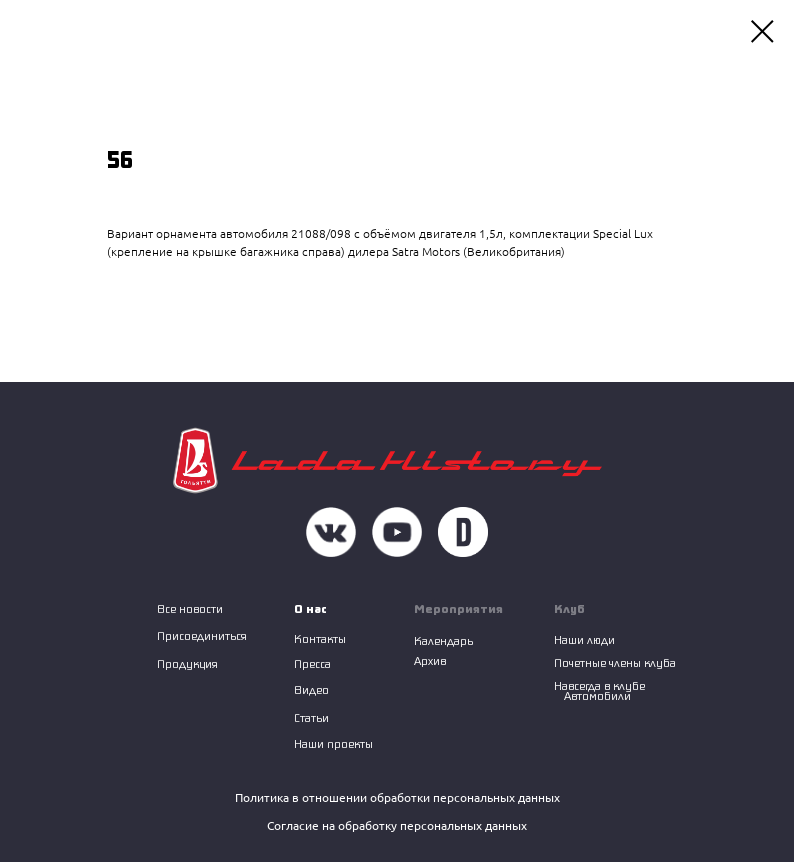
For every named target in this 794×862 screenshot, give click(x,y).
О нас (310, 608)
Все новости (190, 608)
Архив (430, 660)
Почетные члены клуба (615, 662)
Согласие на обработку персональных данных (397, 825)
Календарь (443, 640)
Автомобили (597, 695)
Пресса (312, 663)
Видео (311, 689)
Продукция (187, 663)
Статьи (311, 717)
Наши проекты (333, 743)
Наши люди (584, 639)
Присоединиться (202, 635)
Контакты (320, 638)
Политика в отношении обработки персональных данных (397, 797)
